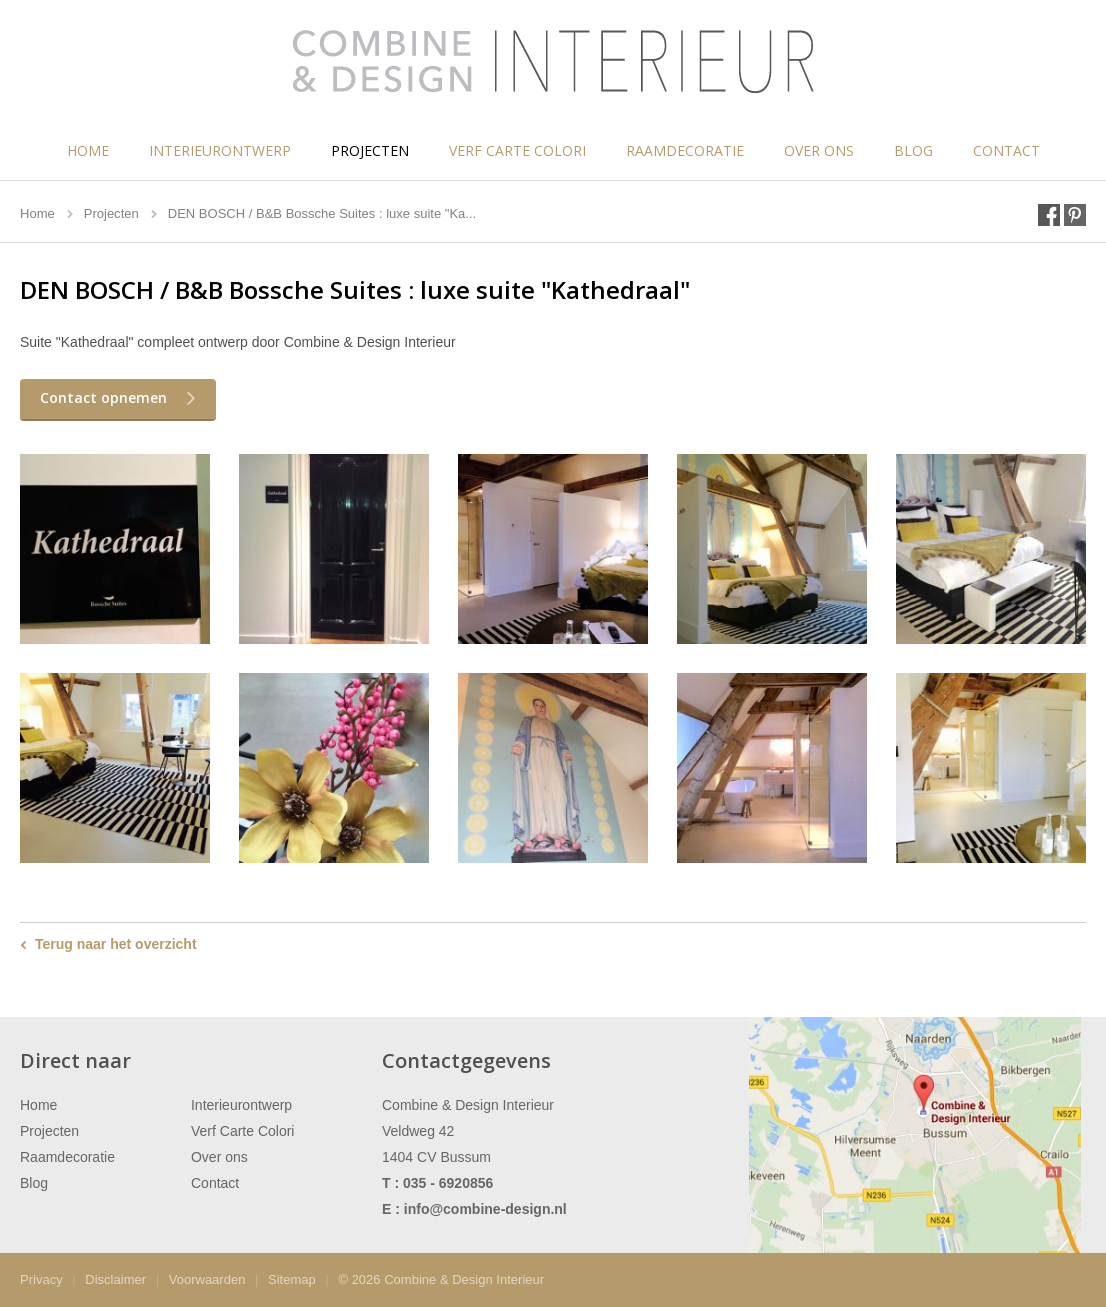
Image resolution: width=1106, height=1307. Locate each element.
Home (88, 150)
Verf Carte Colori (517, 150)
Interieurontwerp (220, 150)
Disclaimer (115, 1279)
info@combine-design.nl (485, 1209)
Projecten (370, 150)
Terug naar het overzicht (116, 944)
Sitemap (292, 1279)
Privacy (41, 1279)
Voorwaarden (207, 1279)
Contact (1006, 150)
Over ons (819, 150)
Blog (913, 150)
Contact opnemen (103, 397)
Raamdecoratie (685, 150)
